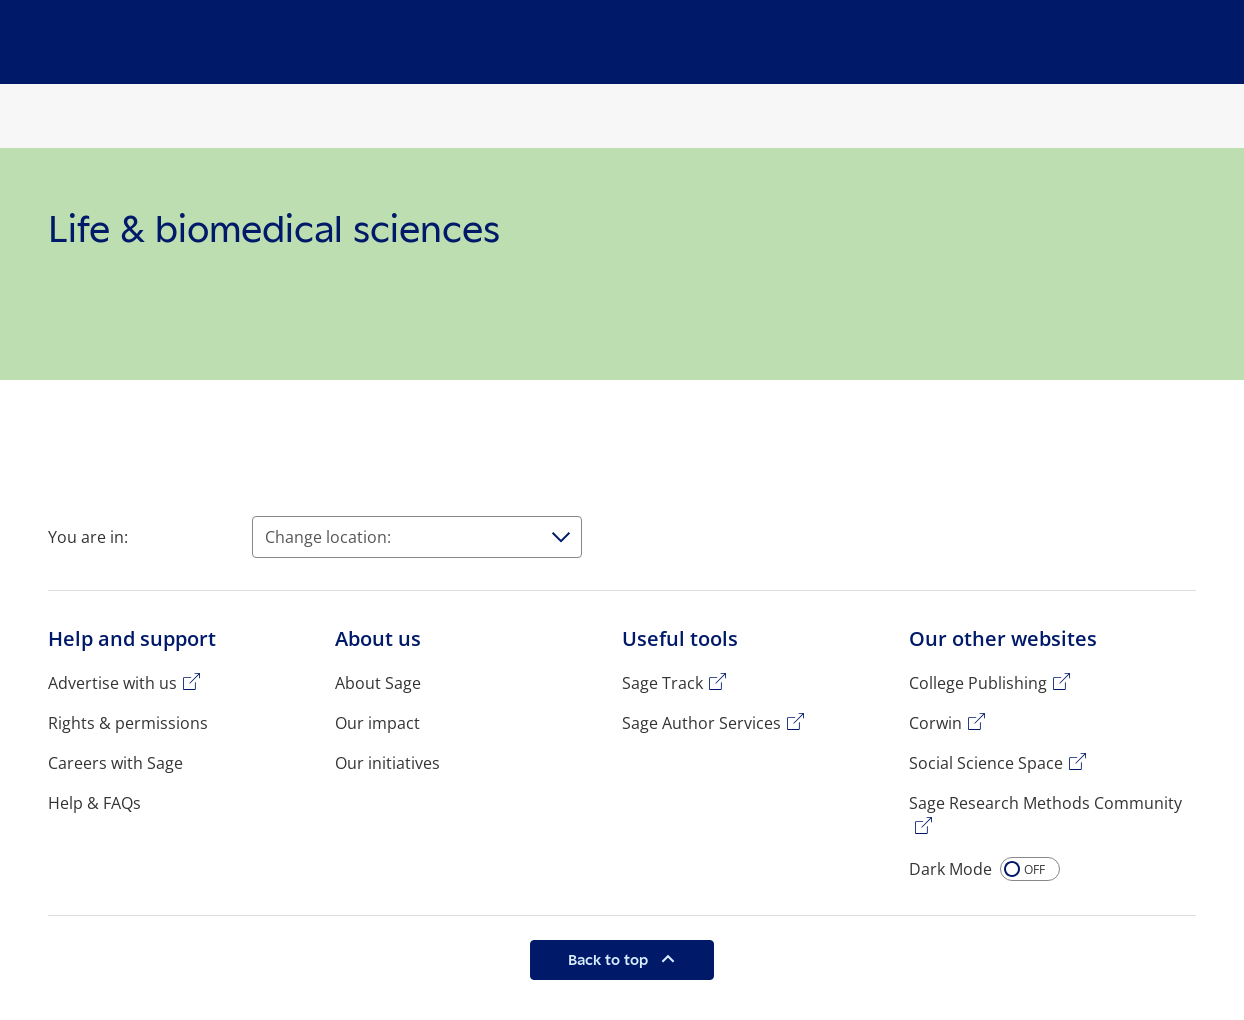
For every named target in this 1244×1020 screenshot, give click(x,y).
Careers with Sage (115, 763)
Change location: (328, 537)
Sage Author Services (701, 723)
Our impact (377, 723)
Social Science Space (986, 763)
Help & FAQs (94, 803)
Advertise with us (112, 683)
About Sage (378, 683)
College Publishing (978, 683)
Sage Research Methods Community (1045, 803)
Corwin (935, 723)
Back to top (610, 959)
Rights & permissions (128, 723)
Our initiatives (387, 763)
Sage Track (662, 683)
